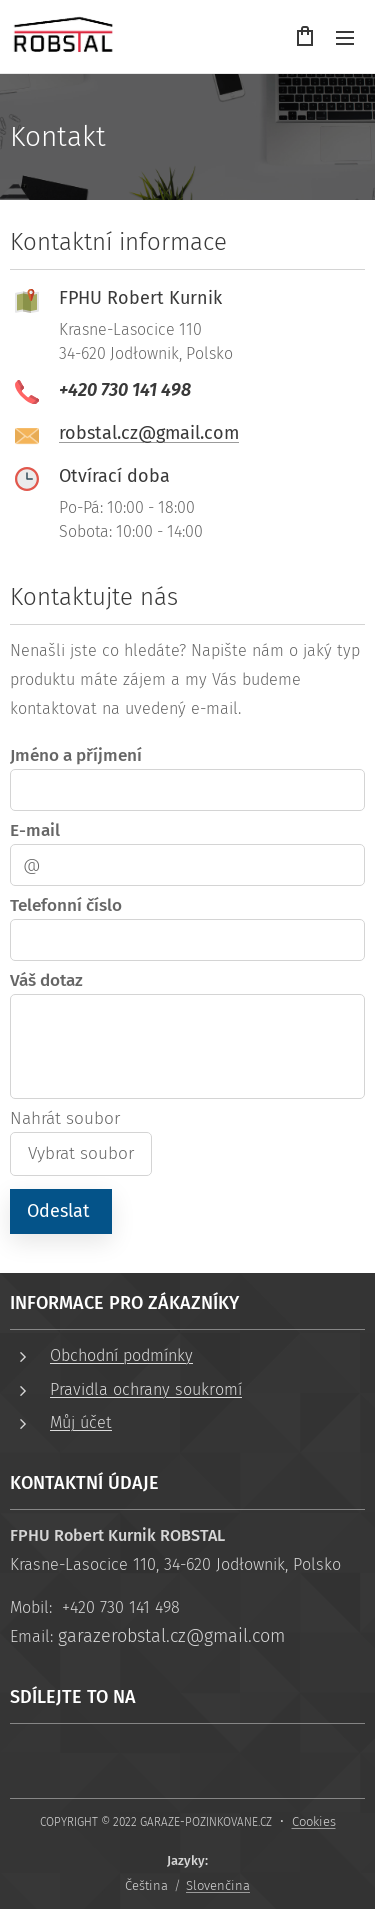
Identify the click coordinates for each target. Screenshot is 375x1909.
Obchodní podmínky (121, 1355)
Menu (345, 38)
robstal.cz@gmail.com (149, 433)
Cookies (314, 1821)
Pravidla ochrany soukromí (146, 1389)
